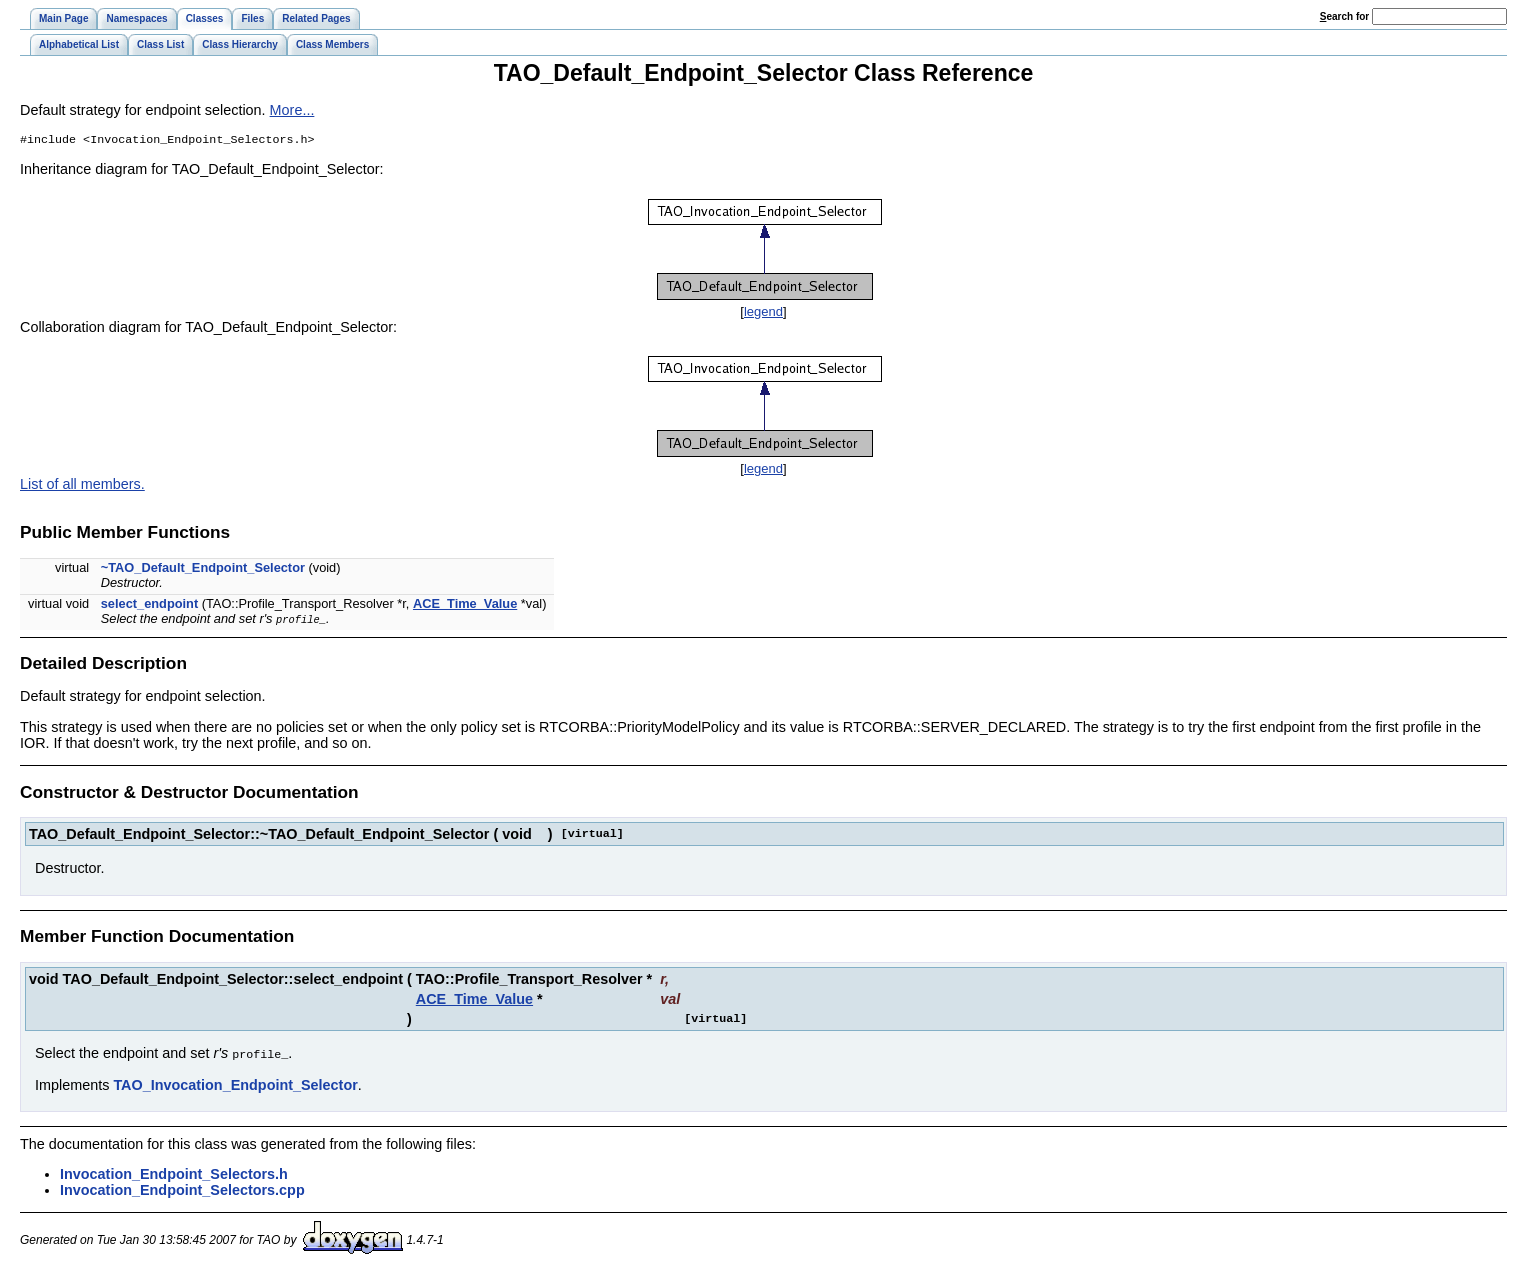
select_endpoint (149, 605)
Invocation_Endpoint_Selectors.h (174, 1175)
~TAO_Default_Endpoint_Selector (203, 569)
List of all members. (82, 486)
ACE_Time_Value (465, 605)
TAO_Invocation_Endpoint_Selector (235, 1086)
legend (763, 313)
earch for (1344, 16)
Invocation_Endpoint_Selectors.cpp (182, 1191)
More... (292, 110)
